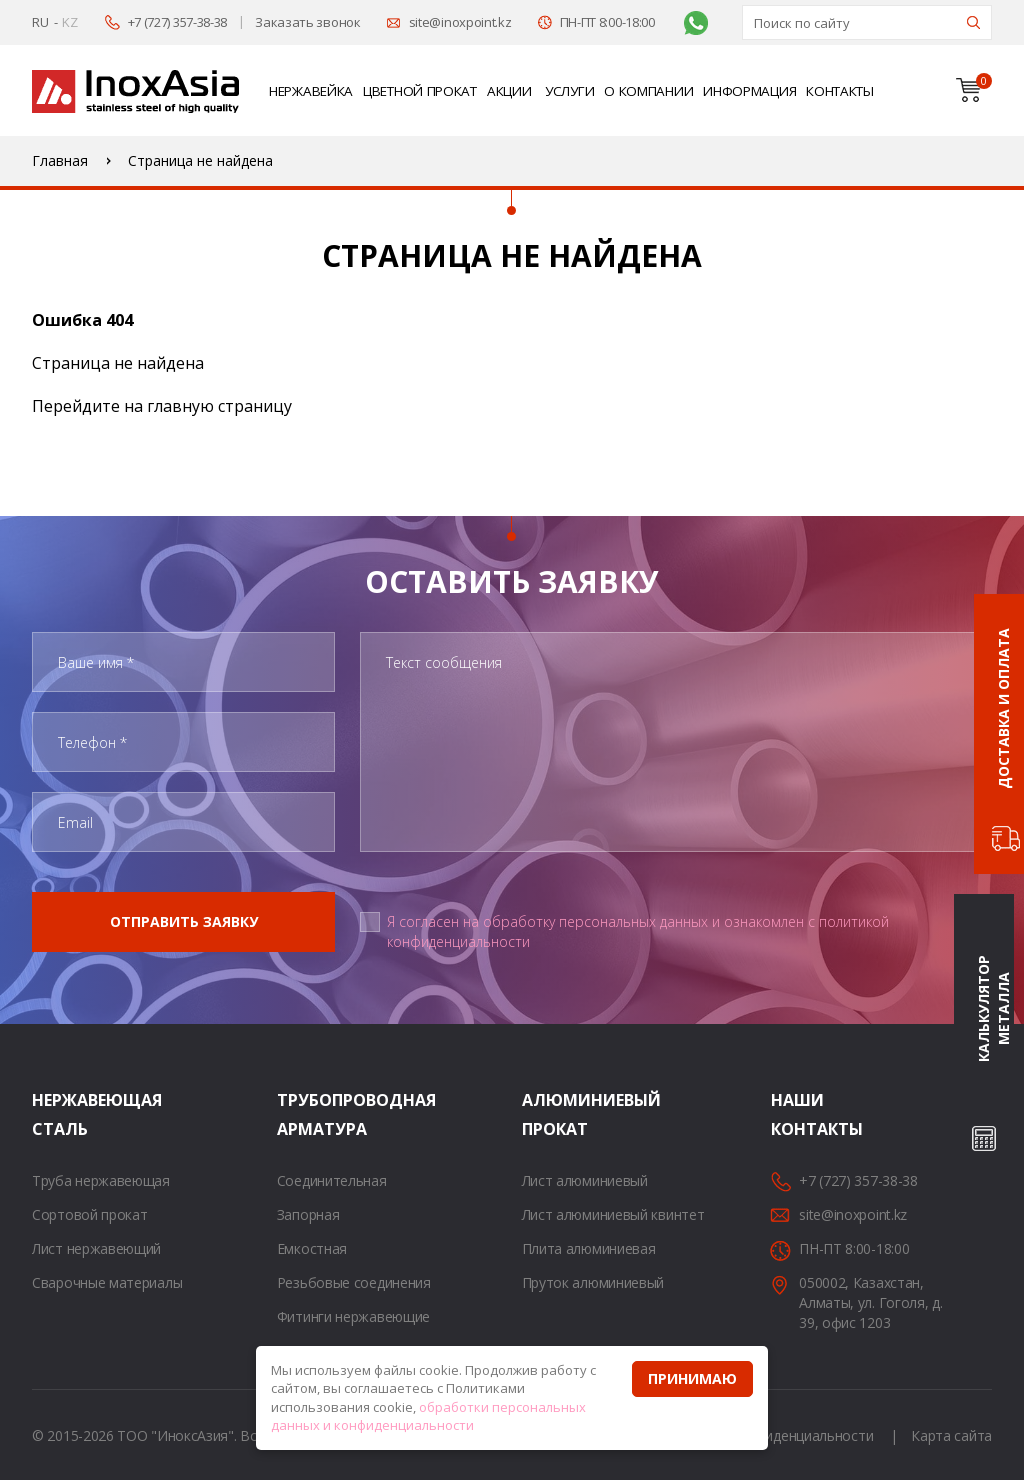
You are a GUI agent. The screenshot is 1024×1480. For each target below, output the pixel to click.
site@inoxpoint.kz (460, 22)
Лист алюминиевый (585, 1180)
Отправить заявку (184, 921)
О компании (648, 91)
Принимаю (692, 1378)
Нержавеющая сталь (57, 1114)
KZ (69, 22)
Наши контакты (796, 1114)
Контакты (840, 91)
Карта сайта (951, 1435)
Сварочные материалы (107, 1282)
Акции (509, 91)
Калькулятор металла (993, 1008)
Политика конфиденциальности (768, 1435)
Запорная (308, 1214)
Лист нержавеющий (96, 1248)
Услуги (569, 91)
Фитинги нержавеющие (353, 1316)
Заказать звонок (308, 22)
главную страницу (219, 406)
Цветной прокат (420, 91)
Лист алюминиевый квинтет (613, 1214)
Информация (749, 91)
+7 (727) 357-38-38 (178, 22)
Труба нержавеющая (101, 1180)
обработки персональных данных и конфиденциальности (428, 1416)
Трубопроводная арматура (302, 1114)
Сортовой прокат (90, 1214)
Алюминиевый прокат (547, 1114)
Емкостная (312, 1248)
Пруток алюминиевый (593, 1282)
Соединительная (332, 1180)
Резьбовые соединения (354, 1282)
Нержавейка (311, 91)
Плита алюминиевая (589, 1248)
